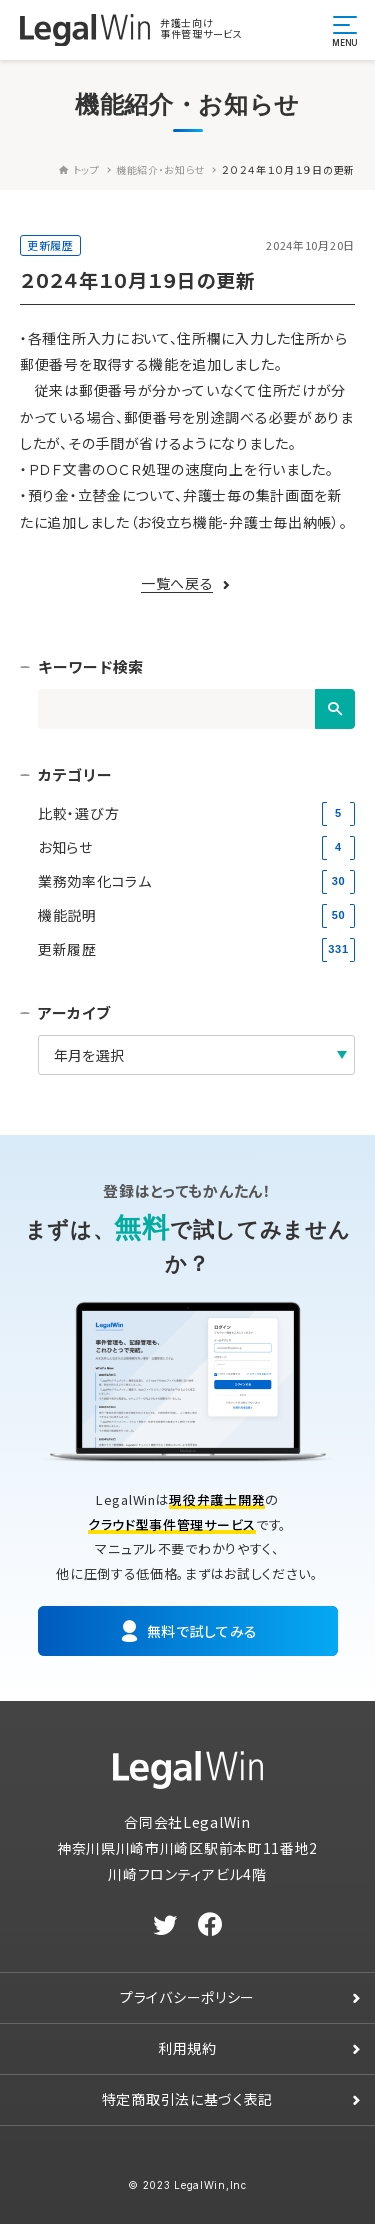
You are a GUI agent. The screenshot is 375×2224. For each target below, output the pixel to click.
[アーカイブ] (196, 1055)
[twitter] (165, 1925)
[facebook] (210, 1925)
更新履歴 (50, 245)
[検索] (335, 709)
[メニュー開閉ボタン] (345, 30)
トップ (79, 169)
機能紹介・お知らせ (160, 169)
